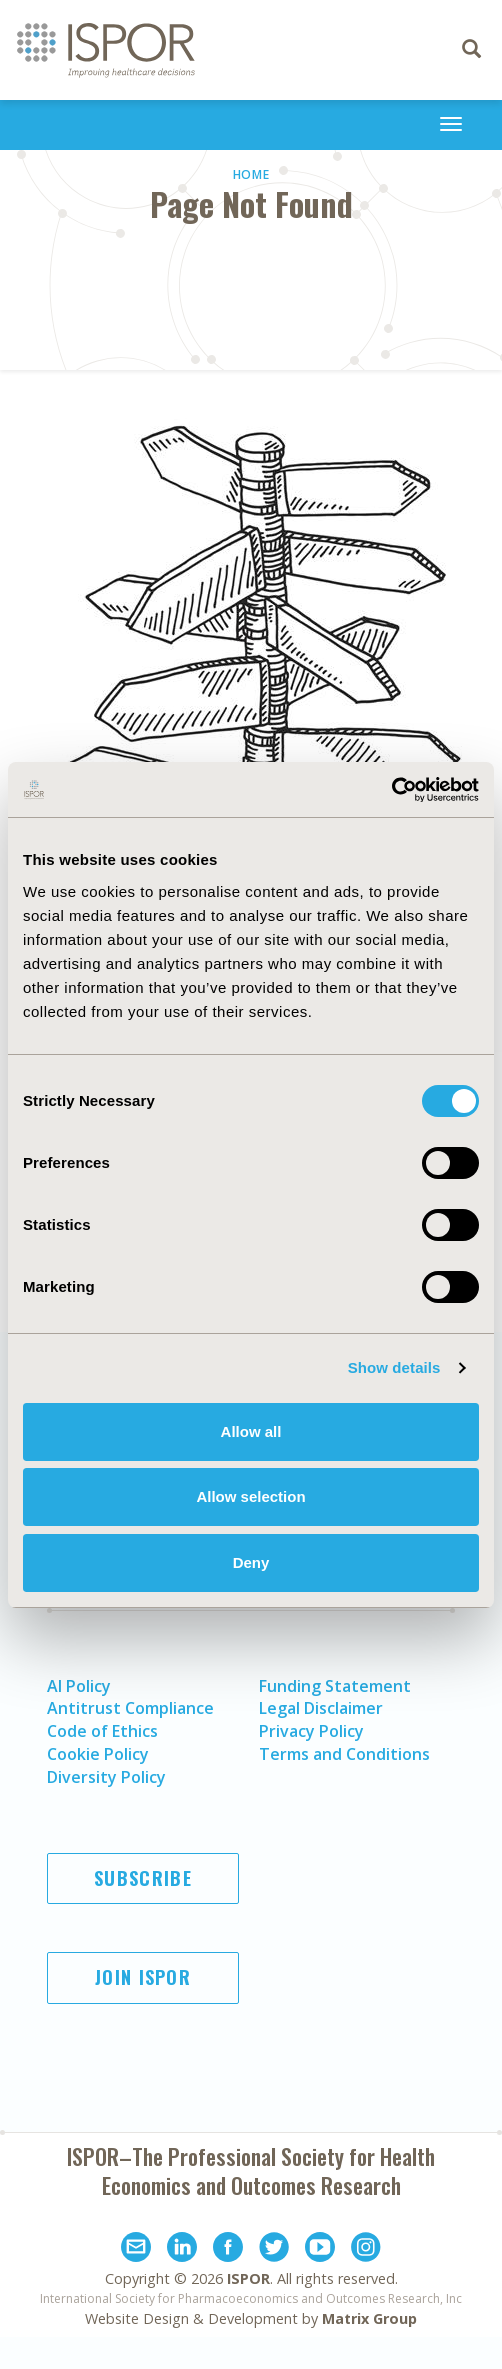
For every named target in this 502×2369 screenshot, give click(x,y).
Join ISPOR (143, 1977)
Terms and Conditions (344, 1754)
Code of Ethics (102, 1731)
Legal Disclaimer (321, 1708)
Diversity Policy (106, 1777)
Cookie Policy (98, 1754)
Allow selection (250, 1496)
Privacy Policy (311, 1731)
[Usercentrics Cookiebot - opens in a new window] (391, 790)
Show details (394, 1367)
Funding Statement (335, 1686)
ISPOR (248, 2278)
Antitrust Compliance (130, 1708)
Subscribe (143, 1878)
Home (251, 174)
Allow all (251, 1431)
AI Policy (79, 1686)
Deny (251, 1562)
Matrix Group (369, 2318)
